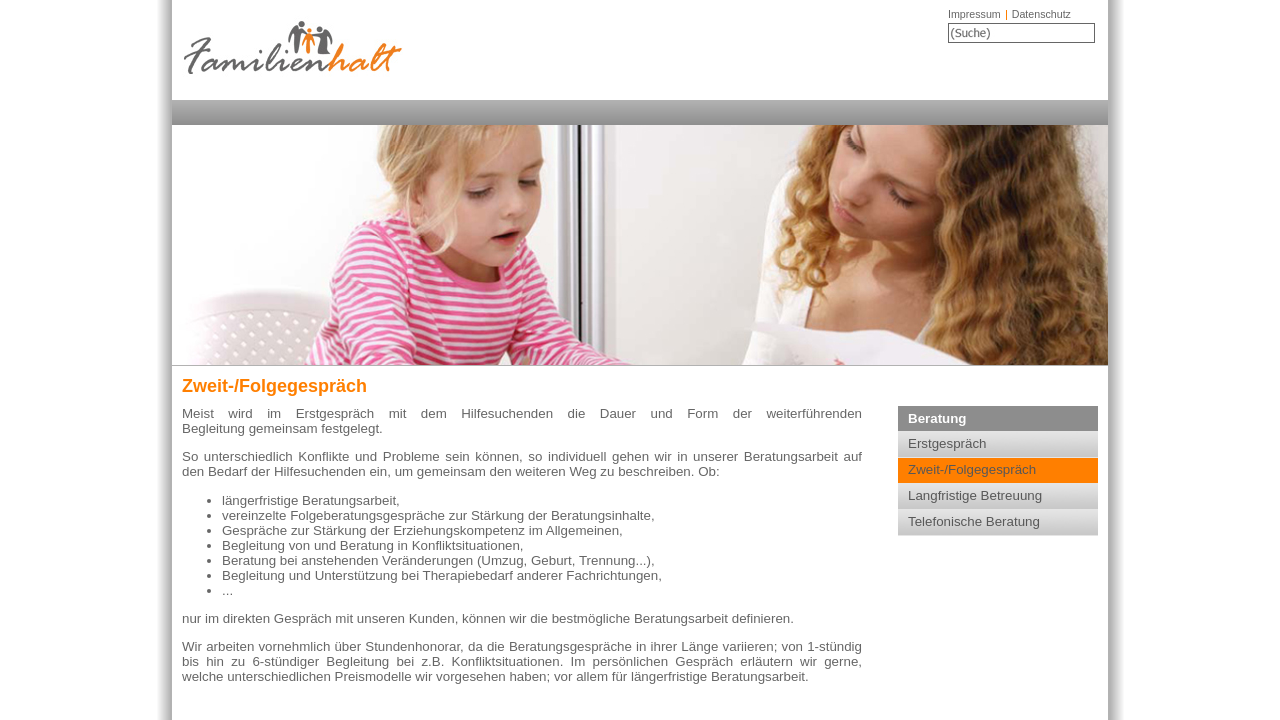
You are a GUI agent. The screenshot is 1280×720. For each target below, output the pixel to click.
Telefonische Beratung (974, 521)
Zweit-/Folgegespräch (972, 469)
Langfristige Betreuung (975, 495)
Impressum (974, 14)
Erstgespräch (947, 443)
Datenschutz (1041, 14)
